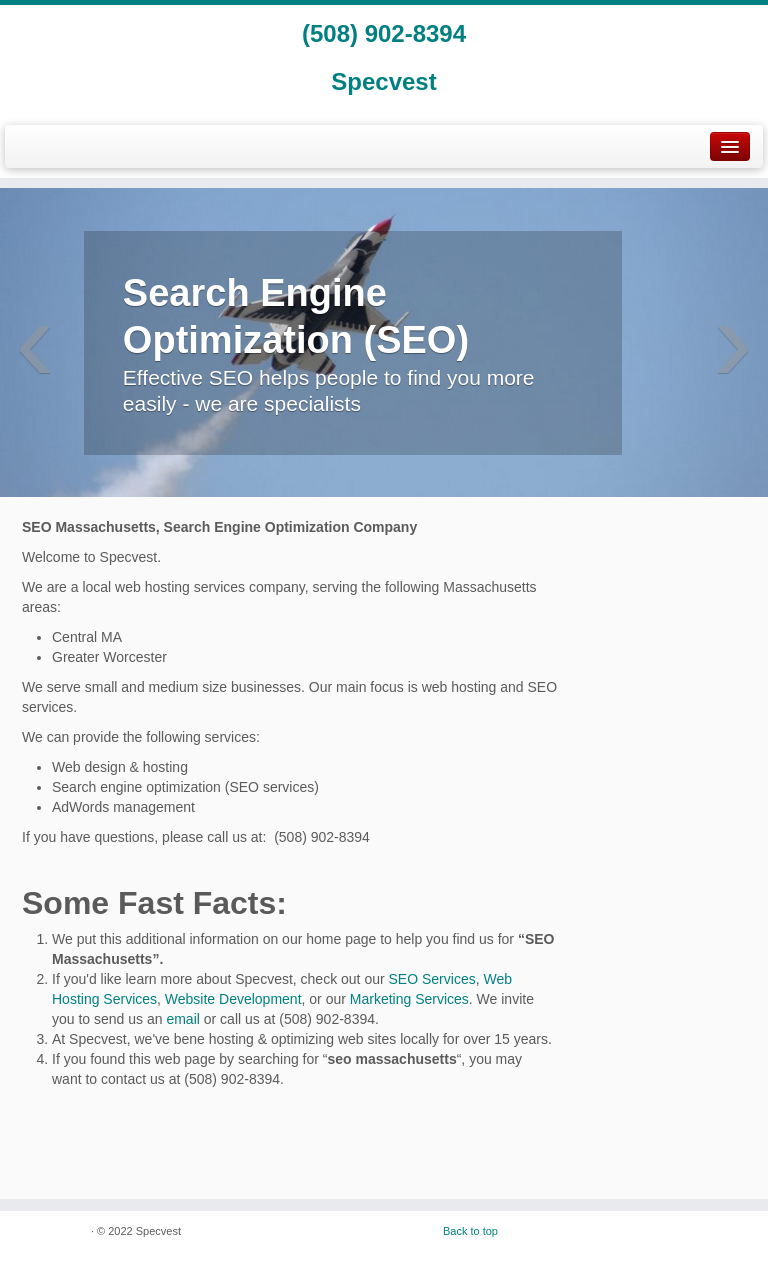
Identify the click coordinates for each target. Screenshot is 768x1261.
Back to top (470, 1231)
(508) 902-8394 (384, 33)
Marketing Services (409, 999)
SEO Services (432, 979)
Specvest (383, 81)
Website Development (233, 999)
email (182, 1019)
